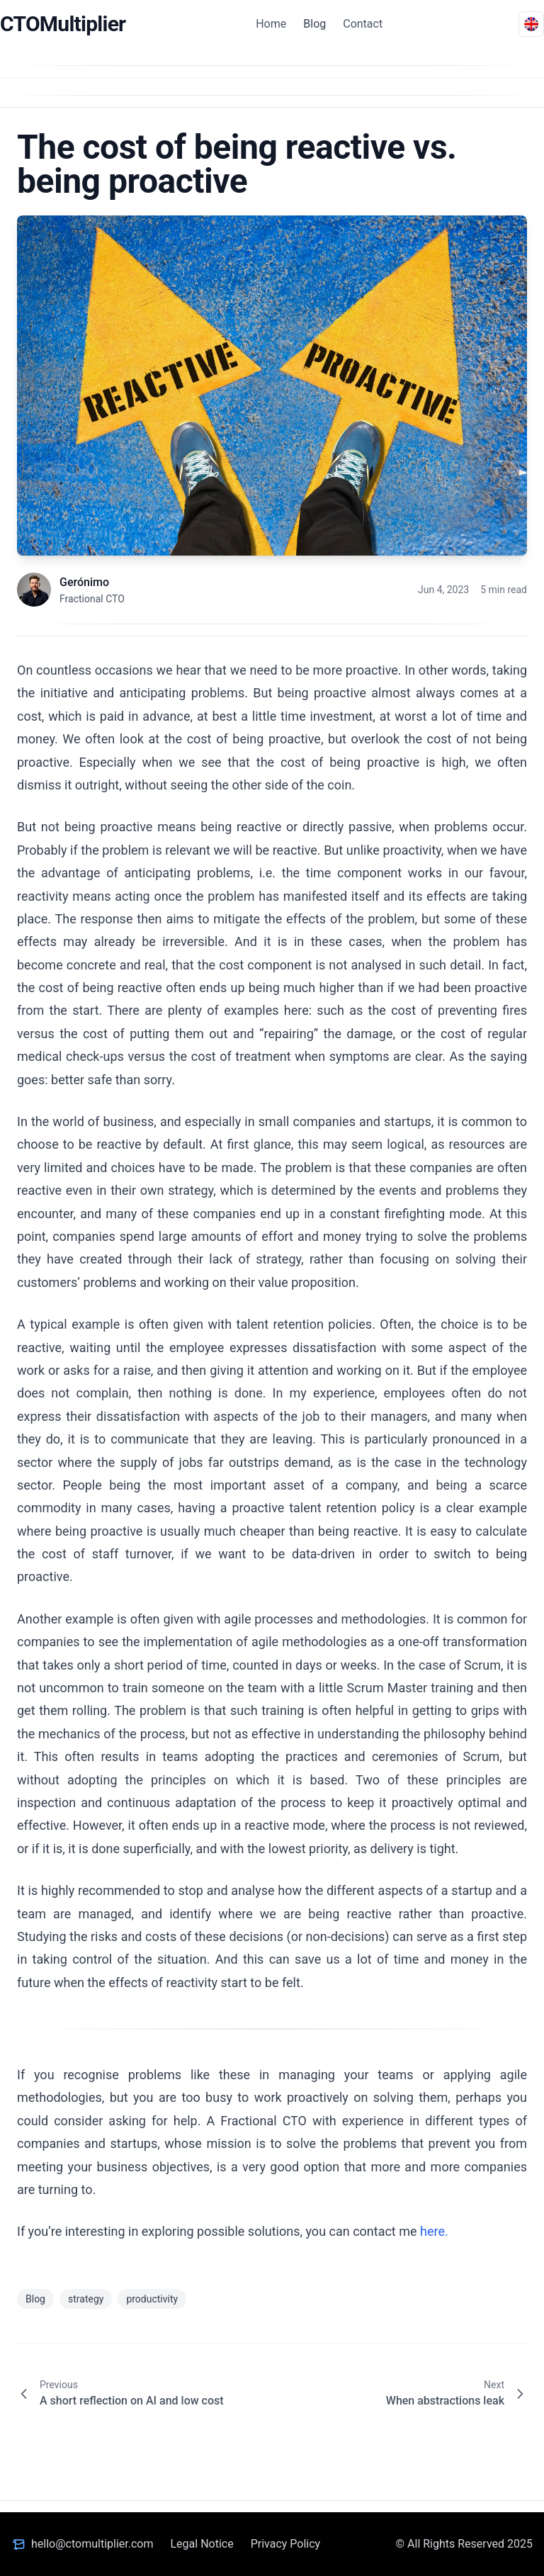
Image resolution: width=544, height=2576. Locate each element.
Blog (314, 23)
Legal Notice (201, 2543)
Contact (362, 23)
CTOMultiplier (62, 23)
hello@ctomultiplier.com (92, 2543)
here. (434, 2231)
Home (271, 23)
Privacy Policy (286, 2543)
